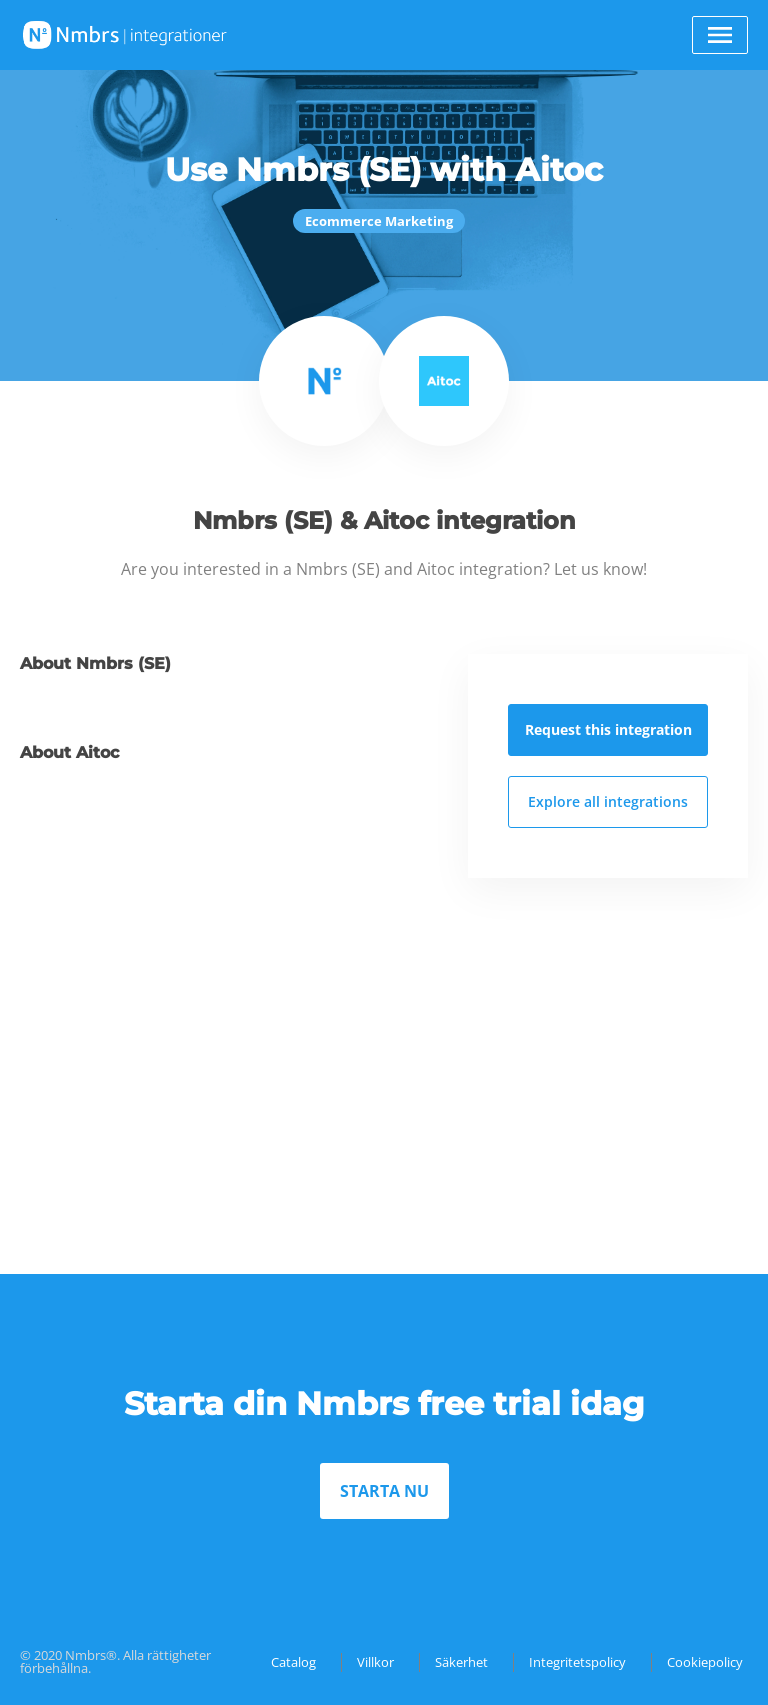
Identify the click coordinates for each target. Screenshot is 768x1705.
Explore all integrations (608, 801)
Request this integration (608, 729)
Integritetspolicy (577, 1662)
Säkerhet (461, 1662)
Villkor (375, 1662)
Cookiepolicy (705, 1662)
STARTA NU (384, 1491)
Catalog (293, 1662)
